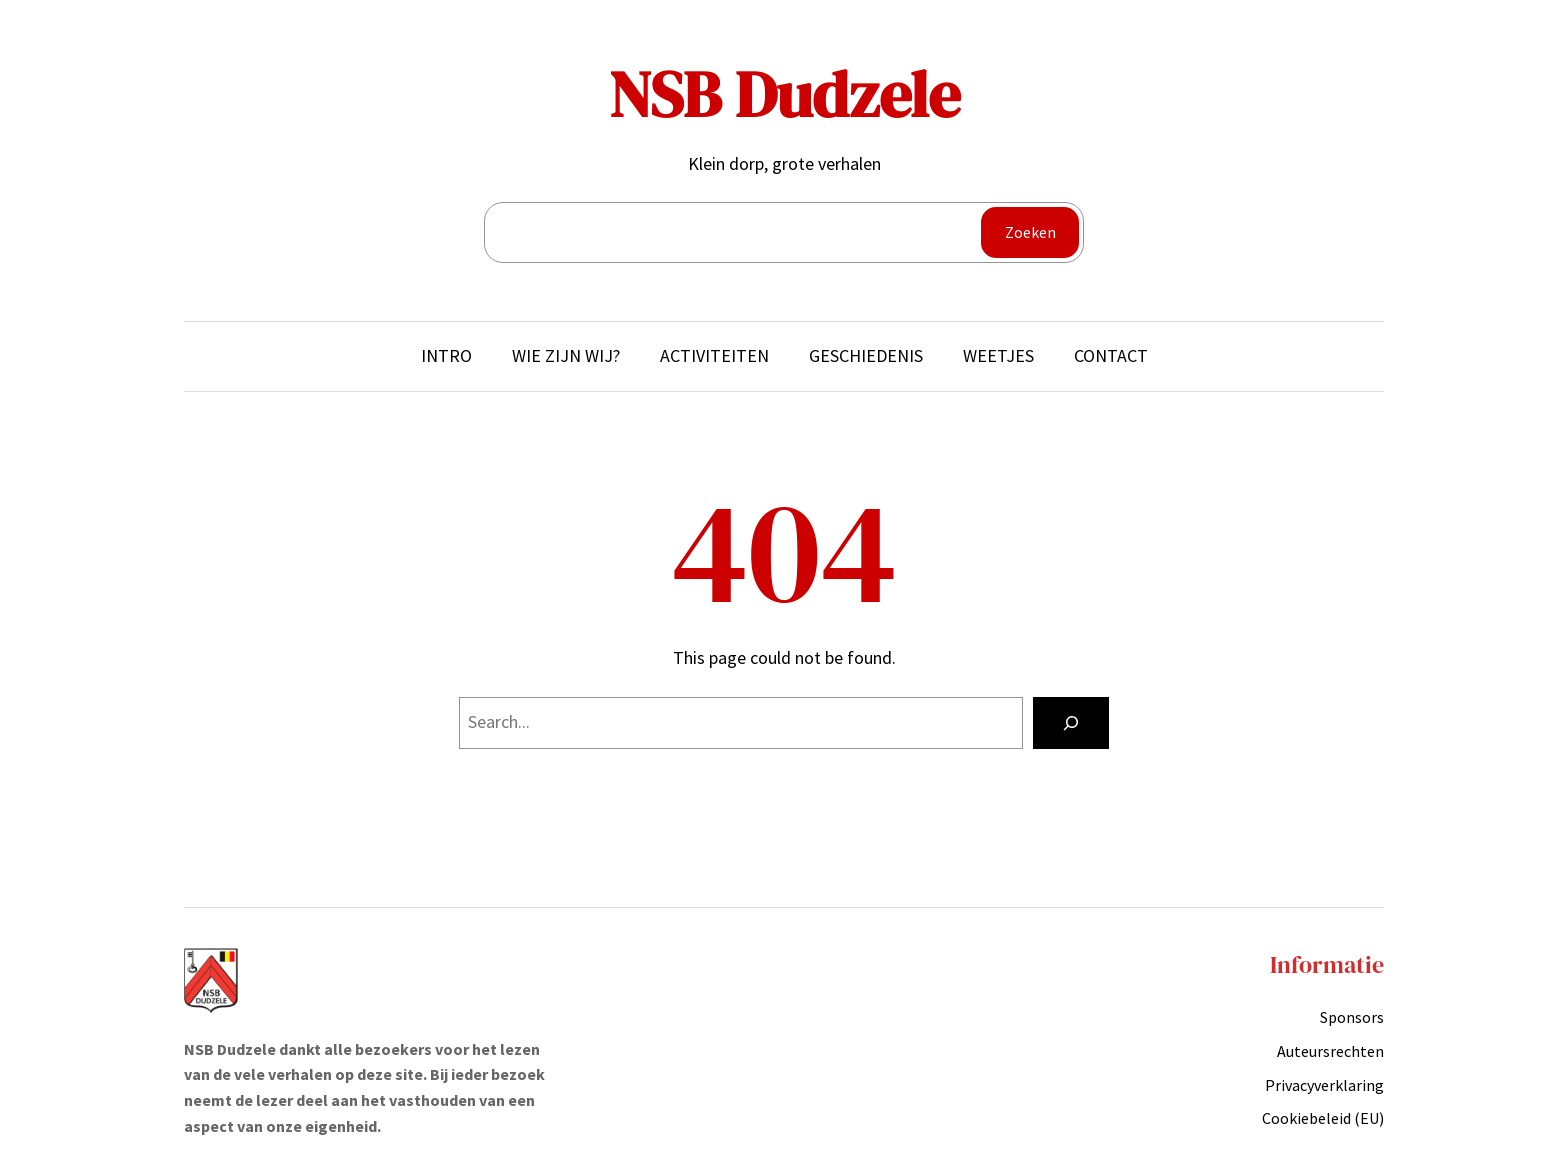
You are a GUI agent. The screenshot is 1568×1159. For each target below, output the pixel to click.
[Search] (1071, 723)
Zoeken (1030, 232)
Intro (446, 355)
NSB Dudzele (784, 94)
